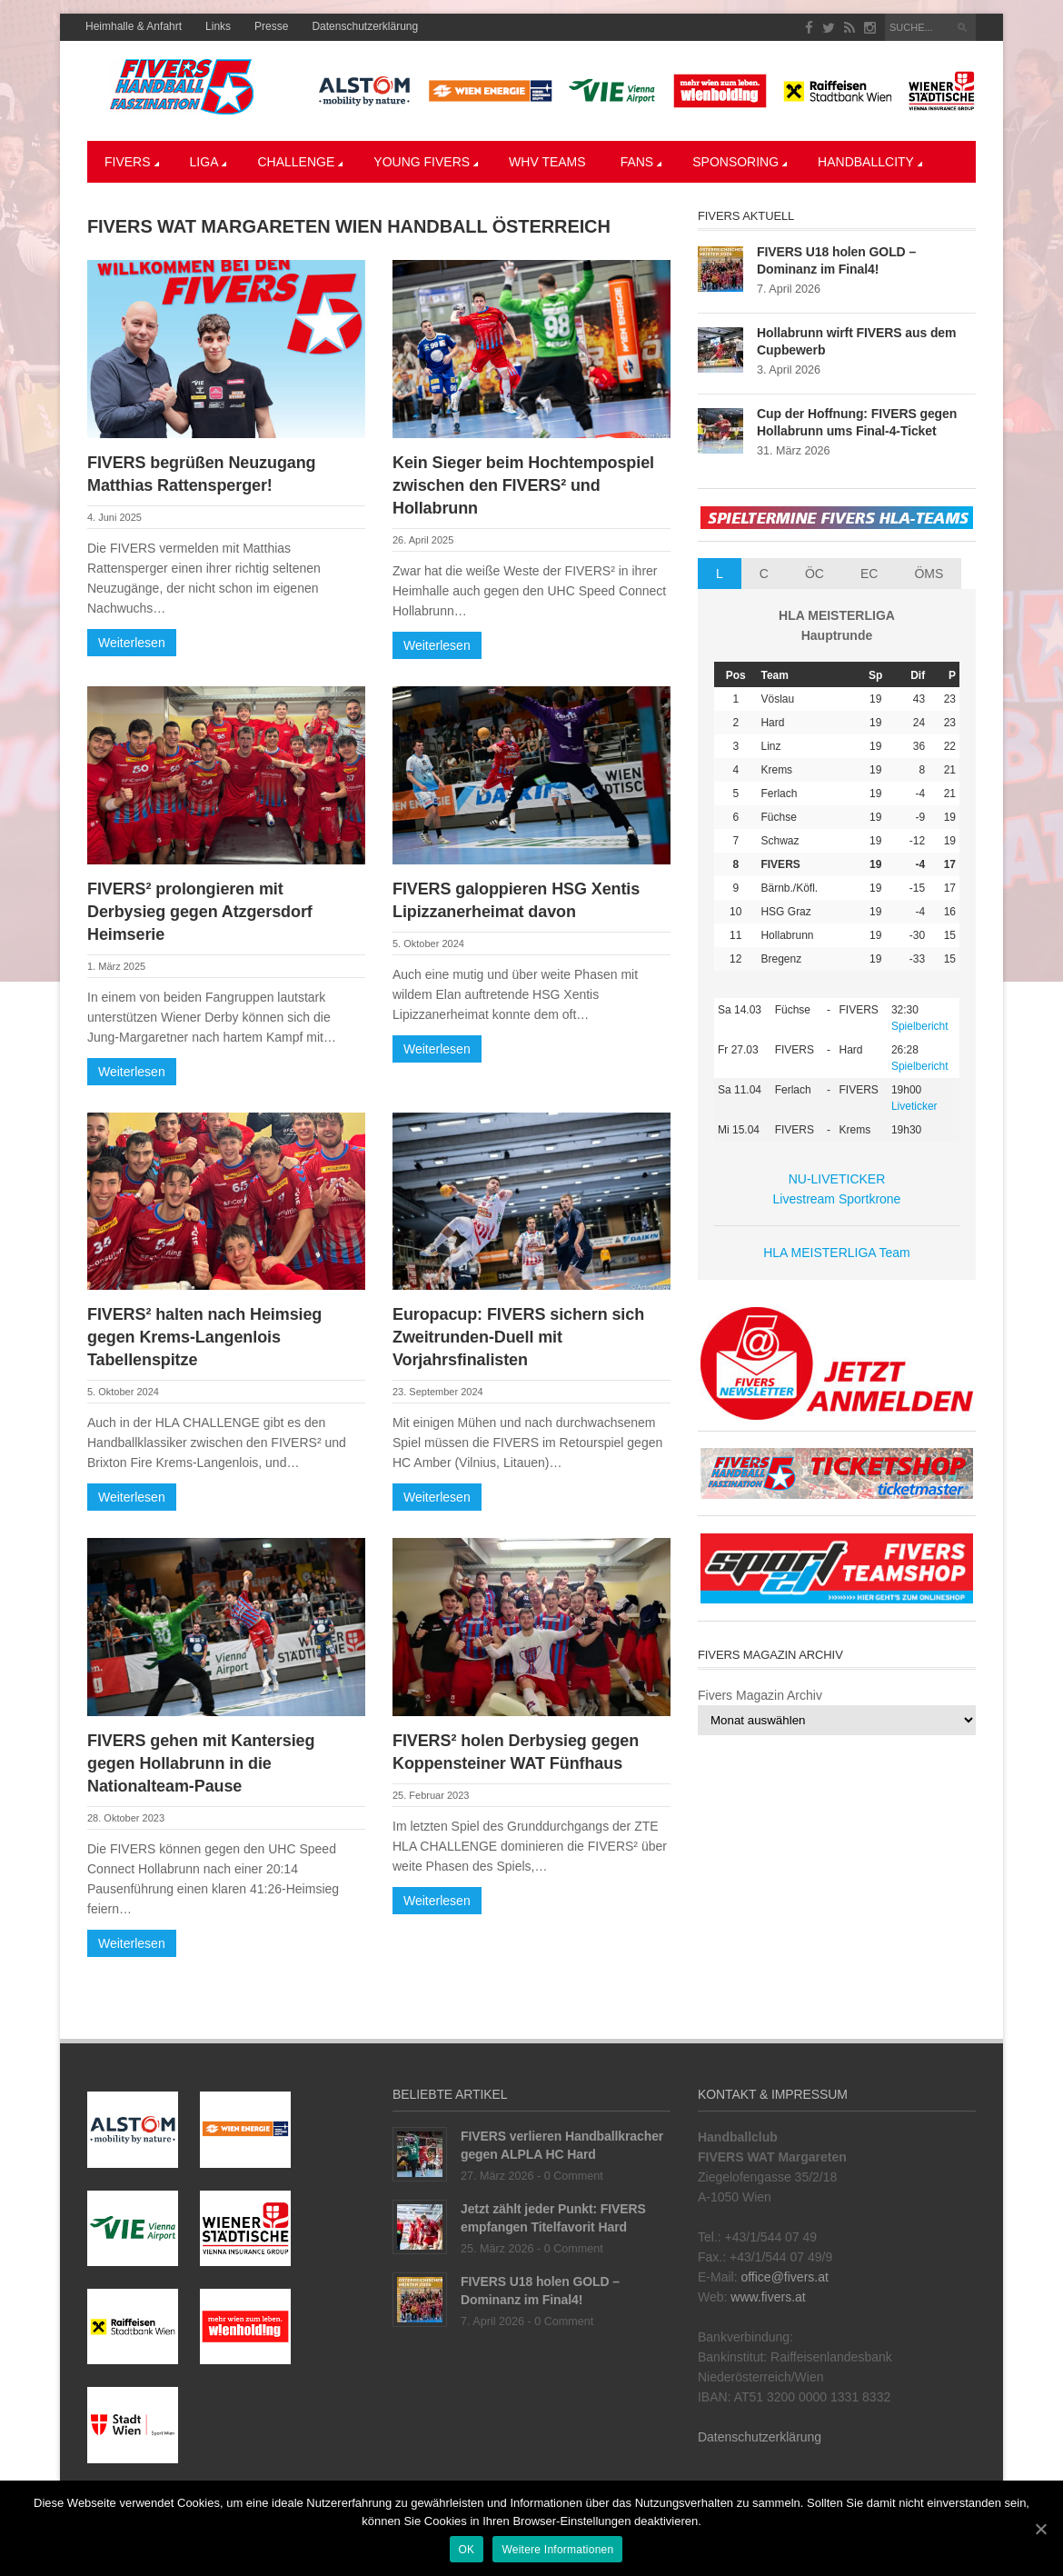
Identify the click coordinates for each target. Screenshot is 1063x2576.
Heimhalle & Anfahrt (133, 26)
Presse (271, 26)
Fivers (131, 162)
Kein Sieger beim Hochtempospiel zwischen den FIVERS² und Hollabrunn (523, 485)
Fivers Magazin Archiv (760, 1695)
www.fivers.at (767, 2297)
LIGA (208, 162)
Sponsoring (739, 162)
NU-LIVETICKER (837, 1179)
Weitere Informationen (557, 2549)
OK (467, 2549)
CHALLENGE (300, 162)
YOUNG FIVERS (425, 162)
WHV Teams (547, 162)
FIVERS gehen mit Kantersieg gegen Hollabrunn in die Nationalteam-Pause (200, 1763)
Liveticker (914, 1106)
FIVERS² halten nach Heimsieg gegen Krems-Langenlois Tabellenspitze (204, 1337)
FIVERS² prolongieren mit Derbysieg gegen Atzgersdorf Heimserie (200, 912)
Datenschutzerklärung (365, 26)
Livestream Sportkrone (837, 1199)
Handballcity (870, 162)
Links (218, 26)
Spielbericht (920, 1026)
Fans (641, 162)
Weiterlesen (131, 642)
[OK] (1040, 2529)
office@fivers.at (784, 2277)
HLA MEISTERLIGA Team (836, 1252)
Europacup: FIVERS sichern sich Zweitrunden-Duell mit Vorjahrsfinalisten (518, 1337)
